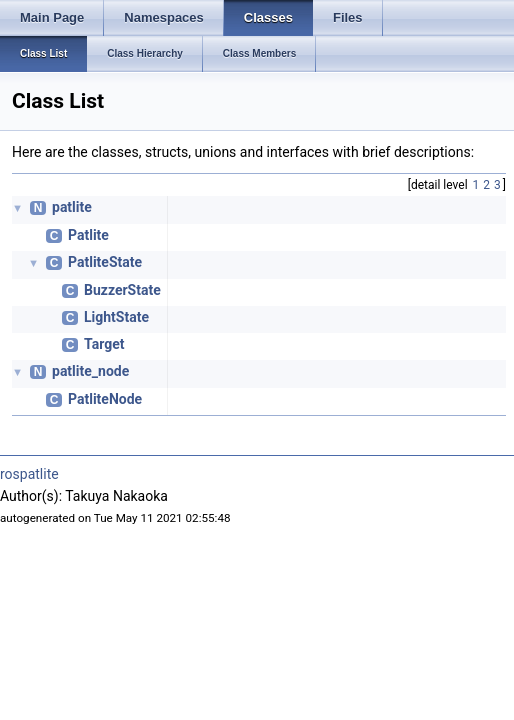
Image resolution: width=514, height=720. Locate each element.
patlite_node (90, 371)
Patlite (88, 235)
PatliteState (105, 262)
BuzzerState (122, 290)
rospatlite (29, 474)
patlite (72, 207)
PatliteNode (105, 399)
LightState (116, 317)
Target (104, 344)
